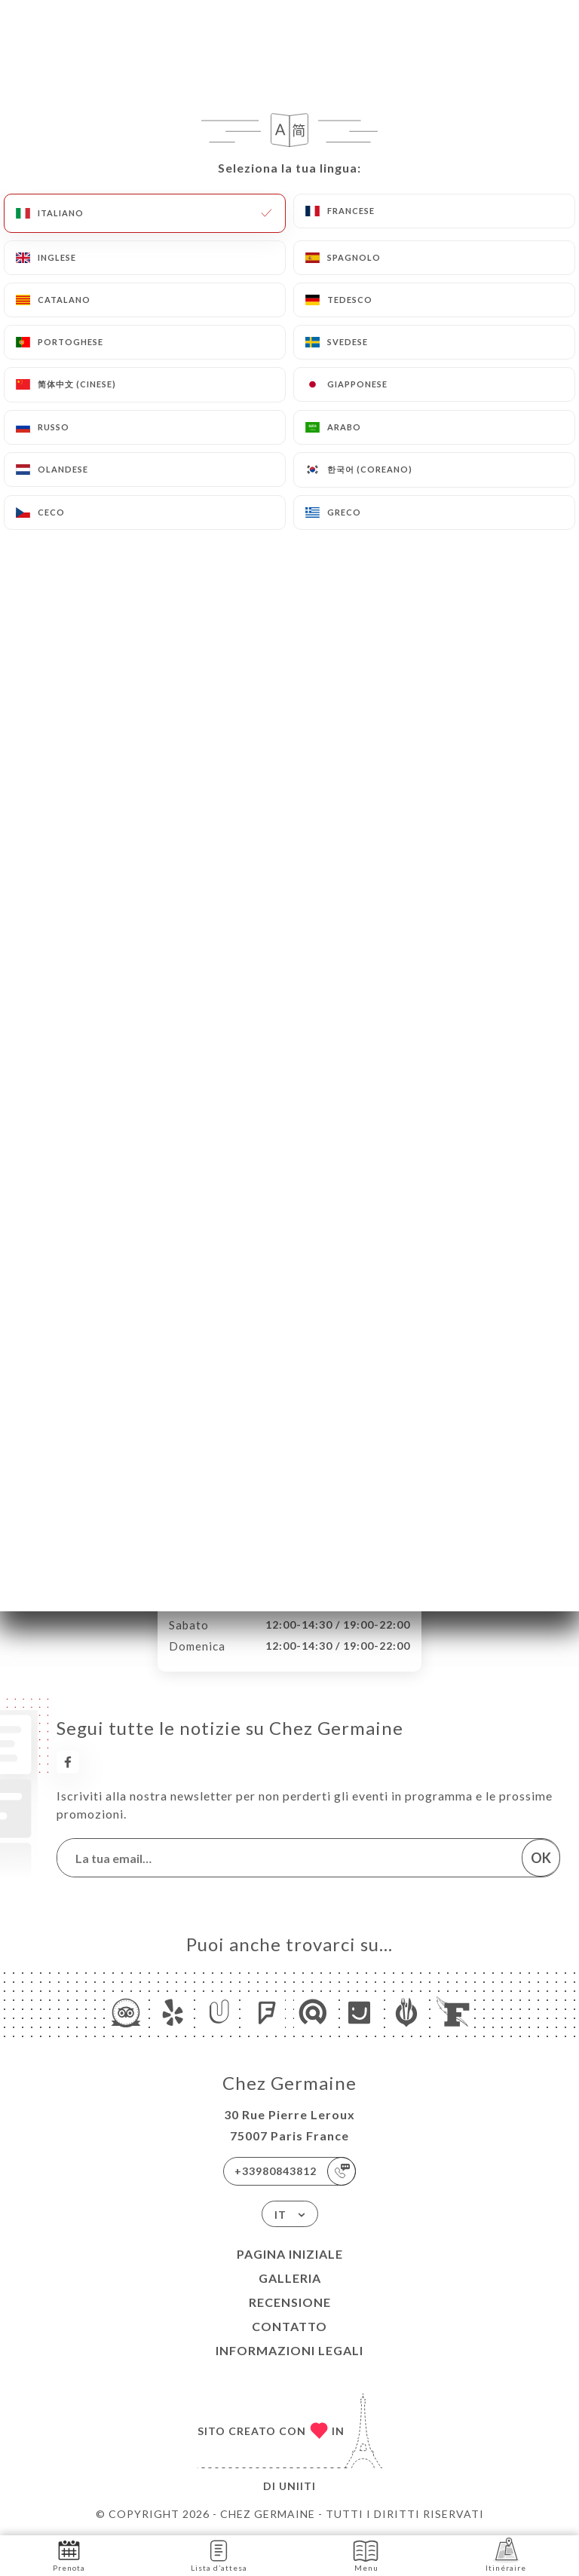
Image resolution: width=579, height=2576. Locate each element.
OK (541, 1857)
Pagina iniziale (290, 2254)
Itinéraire (506, 2554)
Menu (366, 2554)
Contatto (289, 2326)
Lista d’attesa (219, 2554)
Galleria (290, 2278)
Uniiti (297, 2486)
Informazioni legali (289, 2350)
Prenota (69, 2554)
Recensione (290, 2302)
